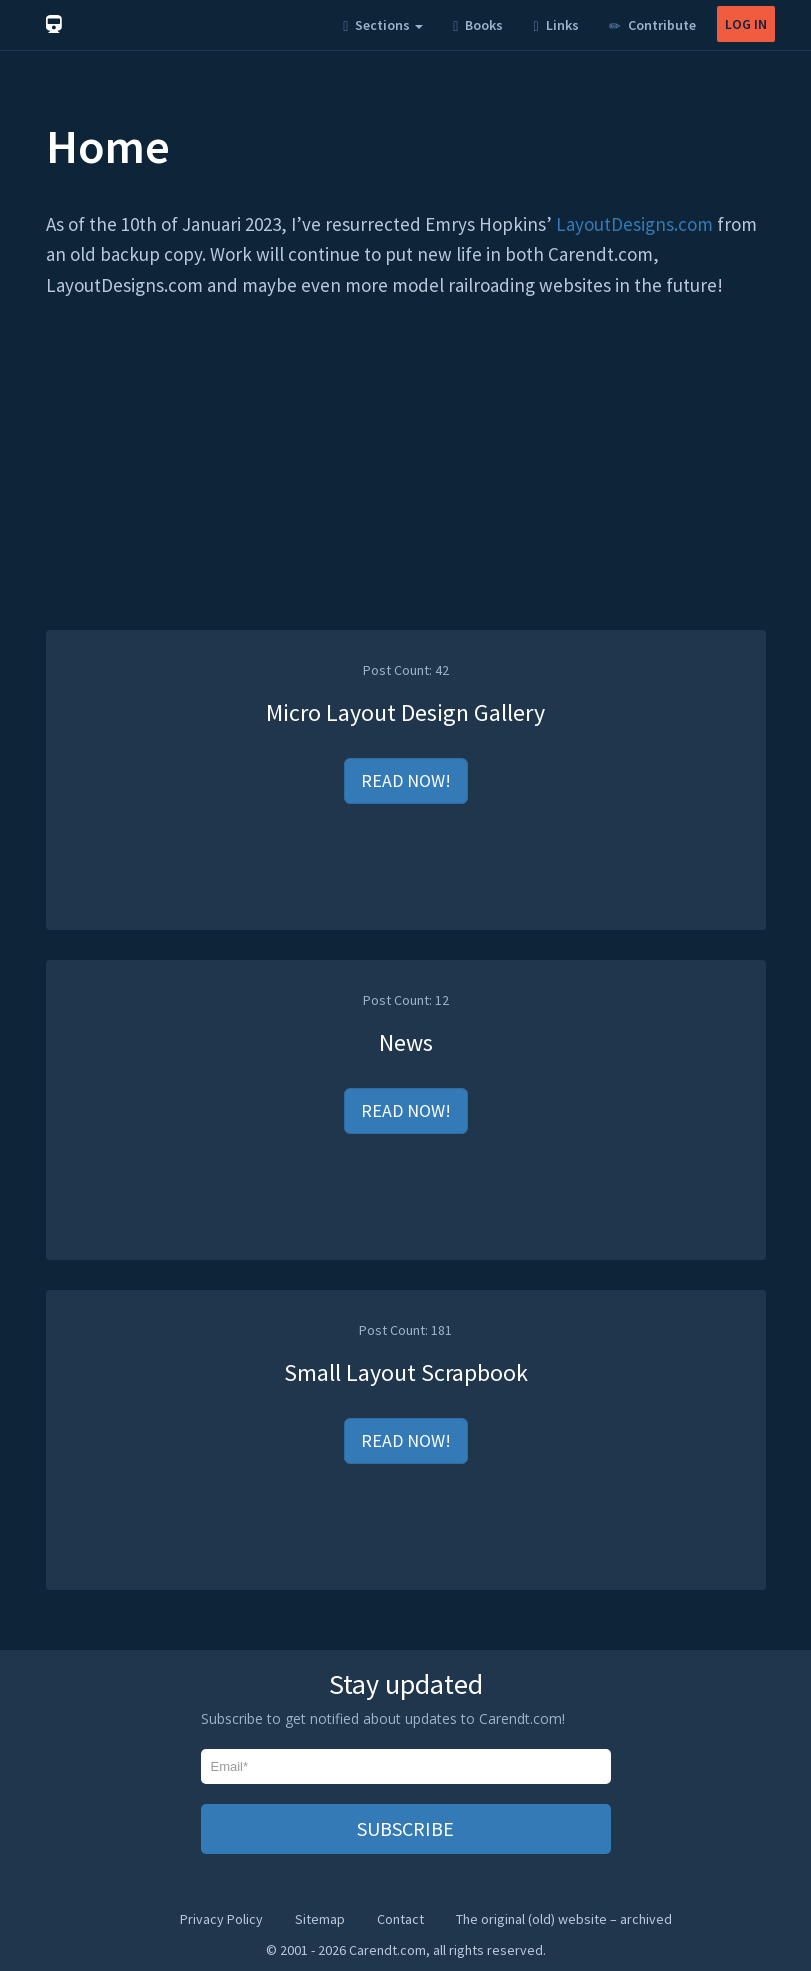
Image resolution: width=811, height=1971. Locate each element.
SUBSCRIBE (405, 1828)
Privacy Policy (221, 1919)
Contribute (652, 25)
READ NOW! (406, 780)
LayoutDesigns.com (634, 224)
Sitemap (320, 1919)
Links (555, 25)
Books (478, 25)
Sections (383, 25)
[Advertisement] (406, 490)
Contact (400, 1919)
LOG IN (746, 24)
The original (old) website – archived (564, 1919)
